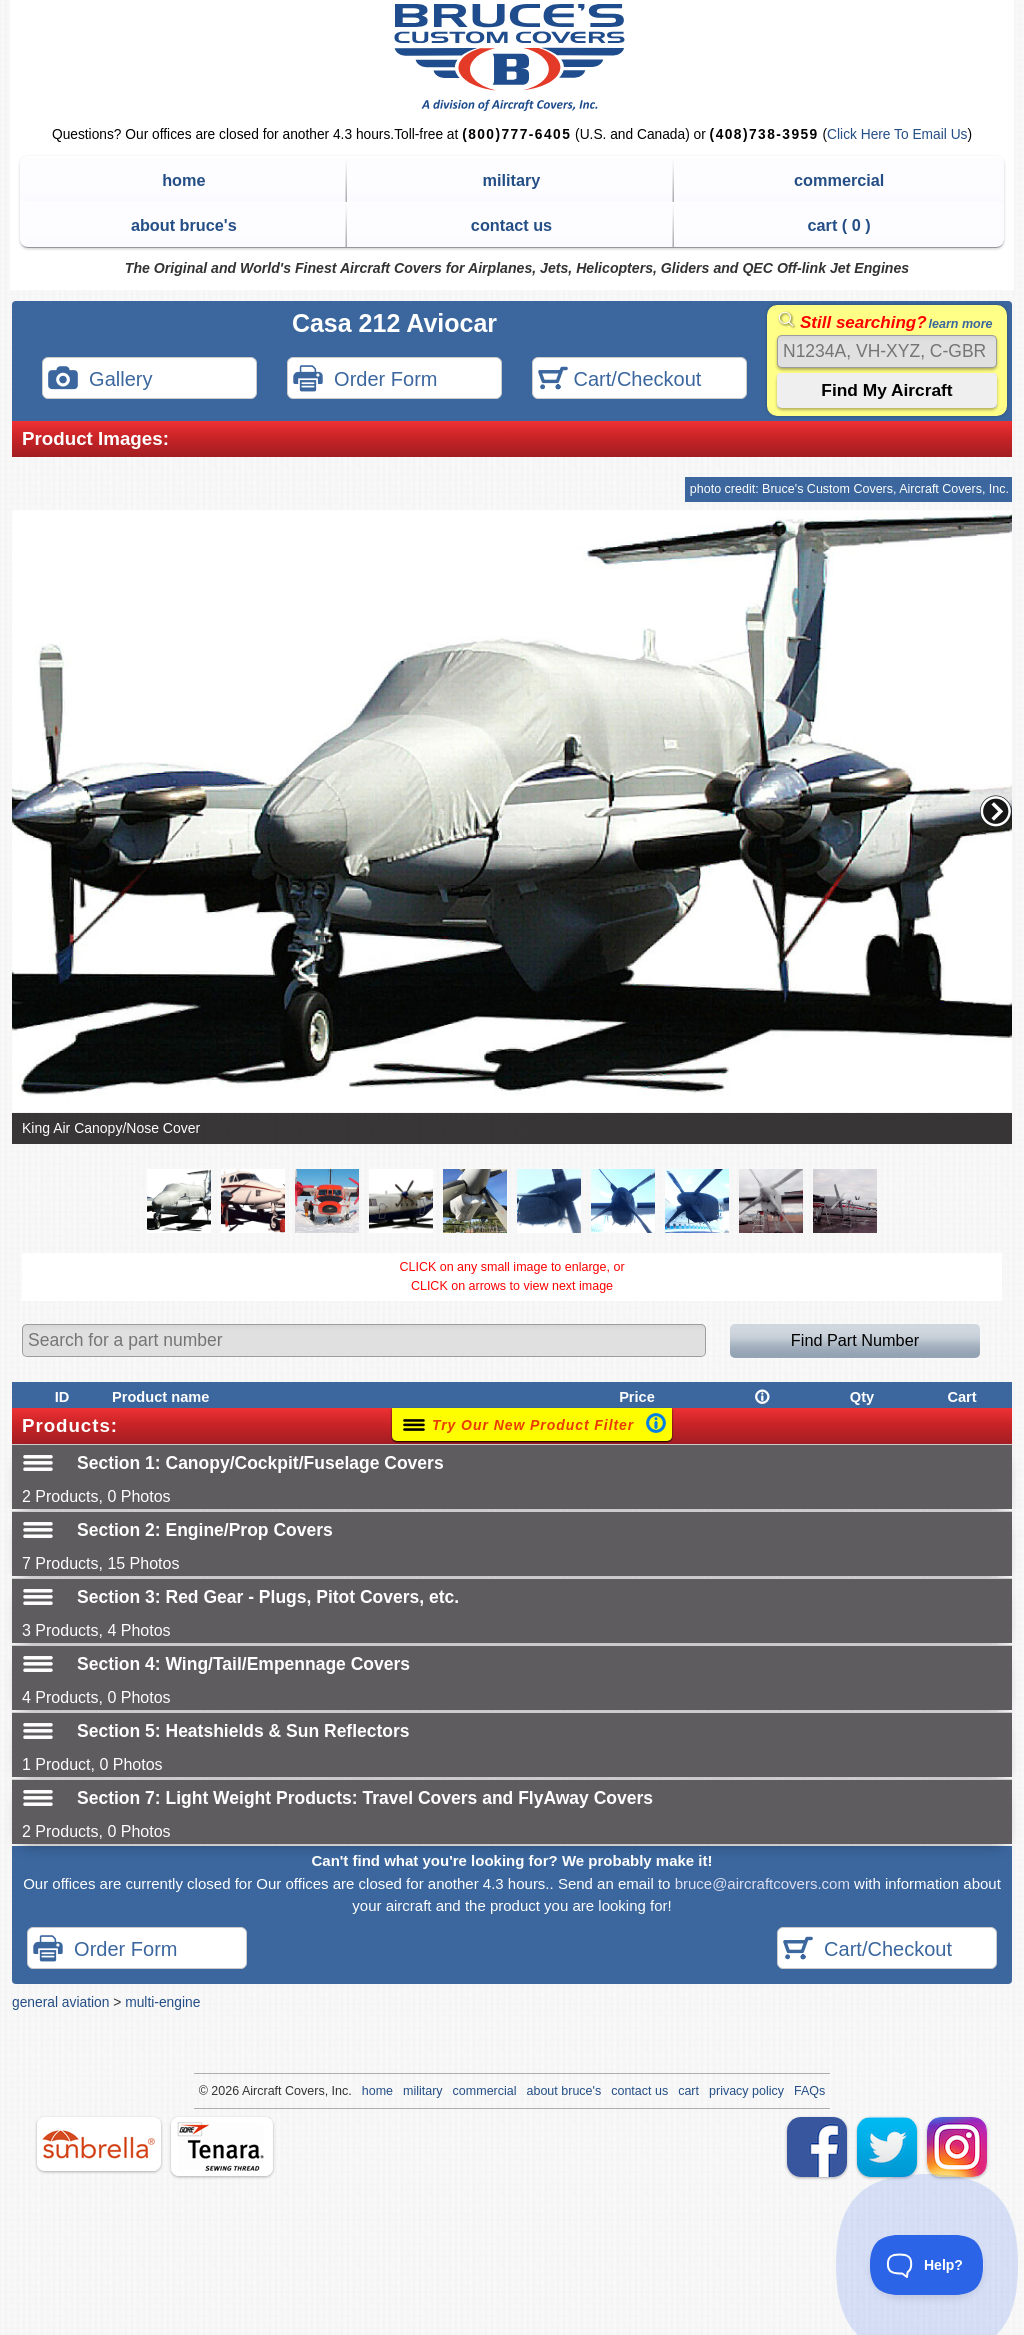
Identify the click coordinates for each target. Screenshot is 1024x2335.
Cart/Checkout (619, 380)
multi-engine (162, 2002)
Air (249, 2091)
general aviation (60, 2002)
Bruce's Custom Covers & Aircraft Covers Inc (512, 57)
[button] (996, 811)
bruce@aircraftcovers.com (762, 1883)
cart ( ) (839, 225)
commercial (839, 180)
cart (688, 2091)
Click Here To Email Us (897, 134)
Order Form (365, 380)
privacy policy (746, 2091)
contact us (511, 225)
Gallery (100, 380)
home (183, 180)
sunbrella (99, 2144)
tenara (222, 2146)
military (512, 180)
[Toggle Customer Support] (927, 2265)
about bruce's (184, 225)
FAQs (809, 2091)
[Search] (887, 351)
